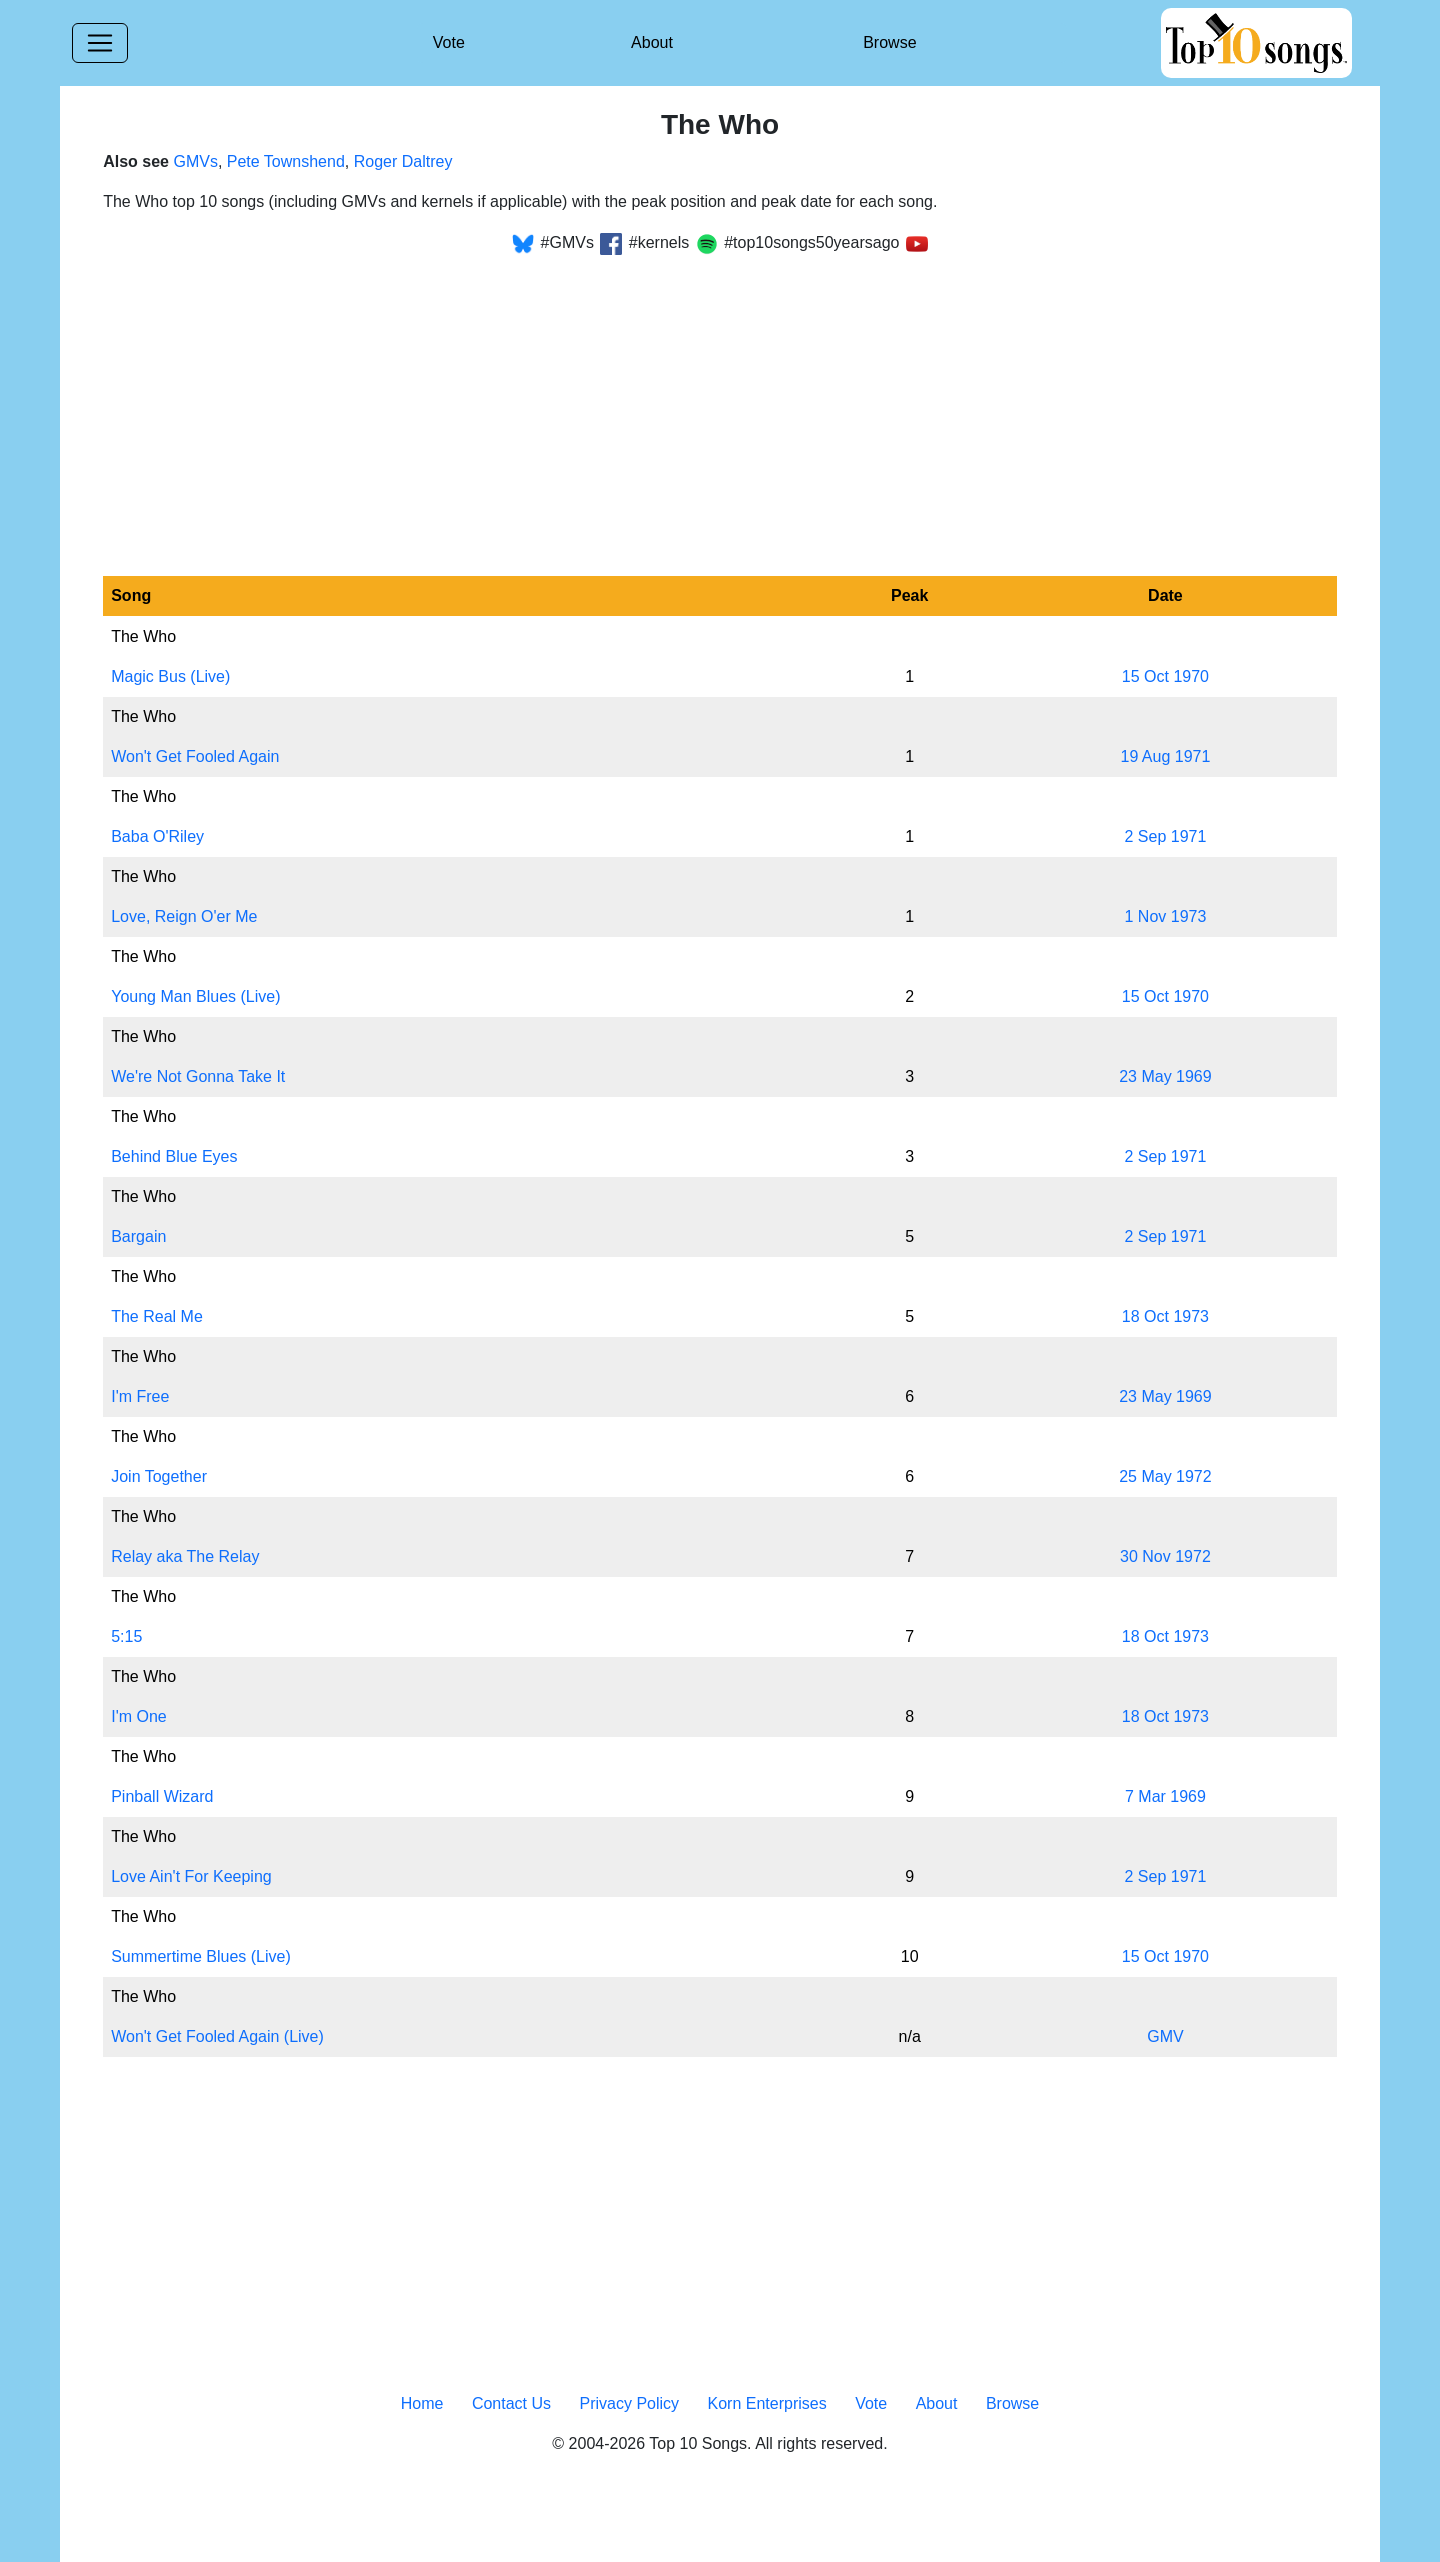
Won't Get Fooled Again (195, 756)
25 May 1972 (1165, 1476)
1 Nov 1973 (1166, 916)
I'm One (139, 1716)
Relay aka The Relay (185, 1556)
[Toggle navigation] (100, 43)
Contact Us (511, 2403)
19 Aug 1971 (1165, 756)
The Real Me (157, 1316)
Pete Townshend (286, 161)
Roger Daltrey (403, 161)
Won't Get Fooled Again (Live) (217, 2036)
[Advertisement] (720, 404)
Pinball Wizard (162, 1796)
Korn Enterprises (767, 2403)
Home (422, 2403)
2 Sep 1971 (1165, 836)
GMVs (195, 161)
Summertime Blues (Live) (201, 1956)
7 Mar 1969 (1165, 1796)
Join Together (159, 1476)
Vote (449, 42)
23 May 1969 (1165, 1076)
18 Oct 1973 (1165, 1316)
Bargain (138, 1236)
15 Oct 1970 (1165, 676)
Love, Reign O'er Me (184, 916)
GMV (1165, 2036)
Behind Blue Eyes (174, 1156)
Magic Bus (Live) (170, 676)
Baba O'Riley (157, 836)
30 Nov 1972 (1165, 1556)
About (652, 42)
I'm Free (140, 1396)
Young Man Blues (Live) (195, 996)
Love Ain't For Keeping (191, 1876)
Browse (889, 42)
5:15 (126, 1636)
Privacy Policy (629, 2403)
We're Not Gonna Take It (198, 1076)
